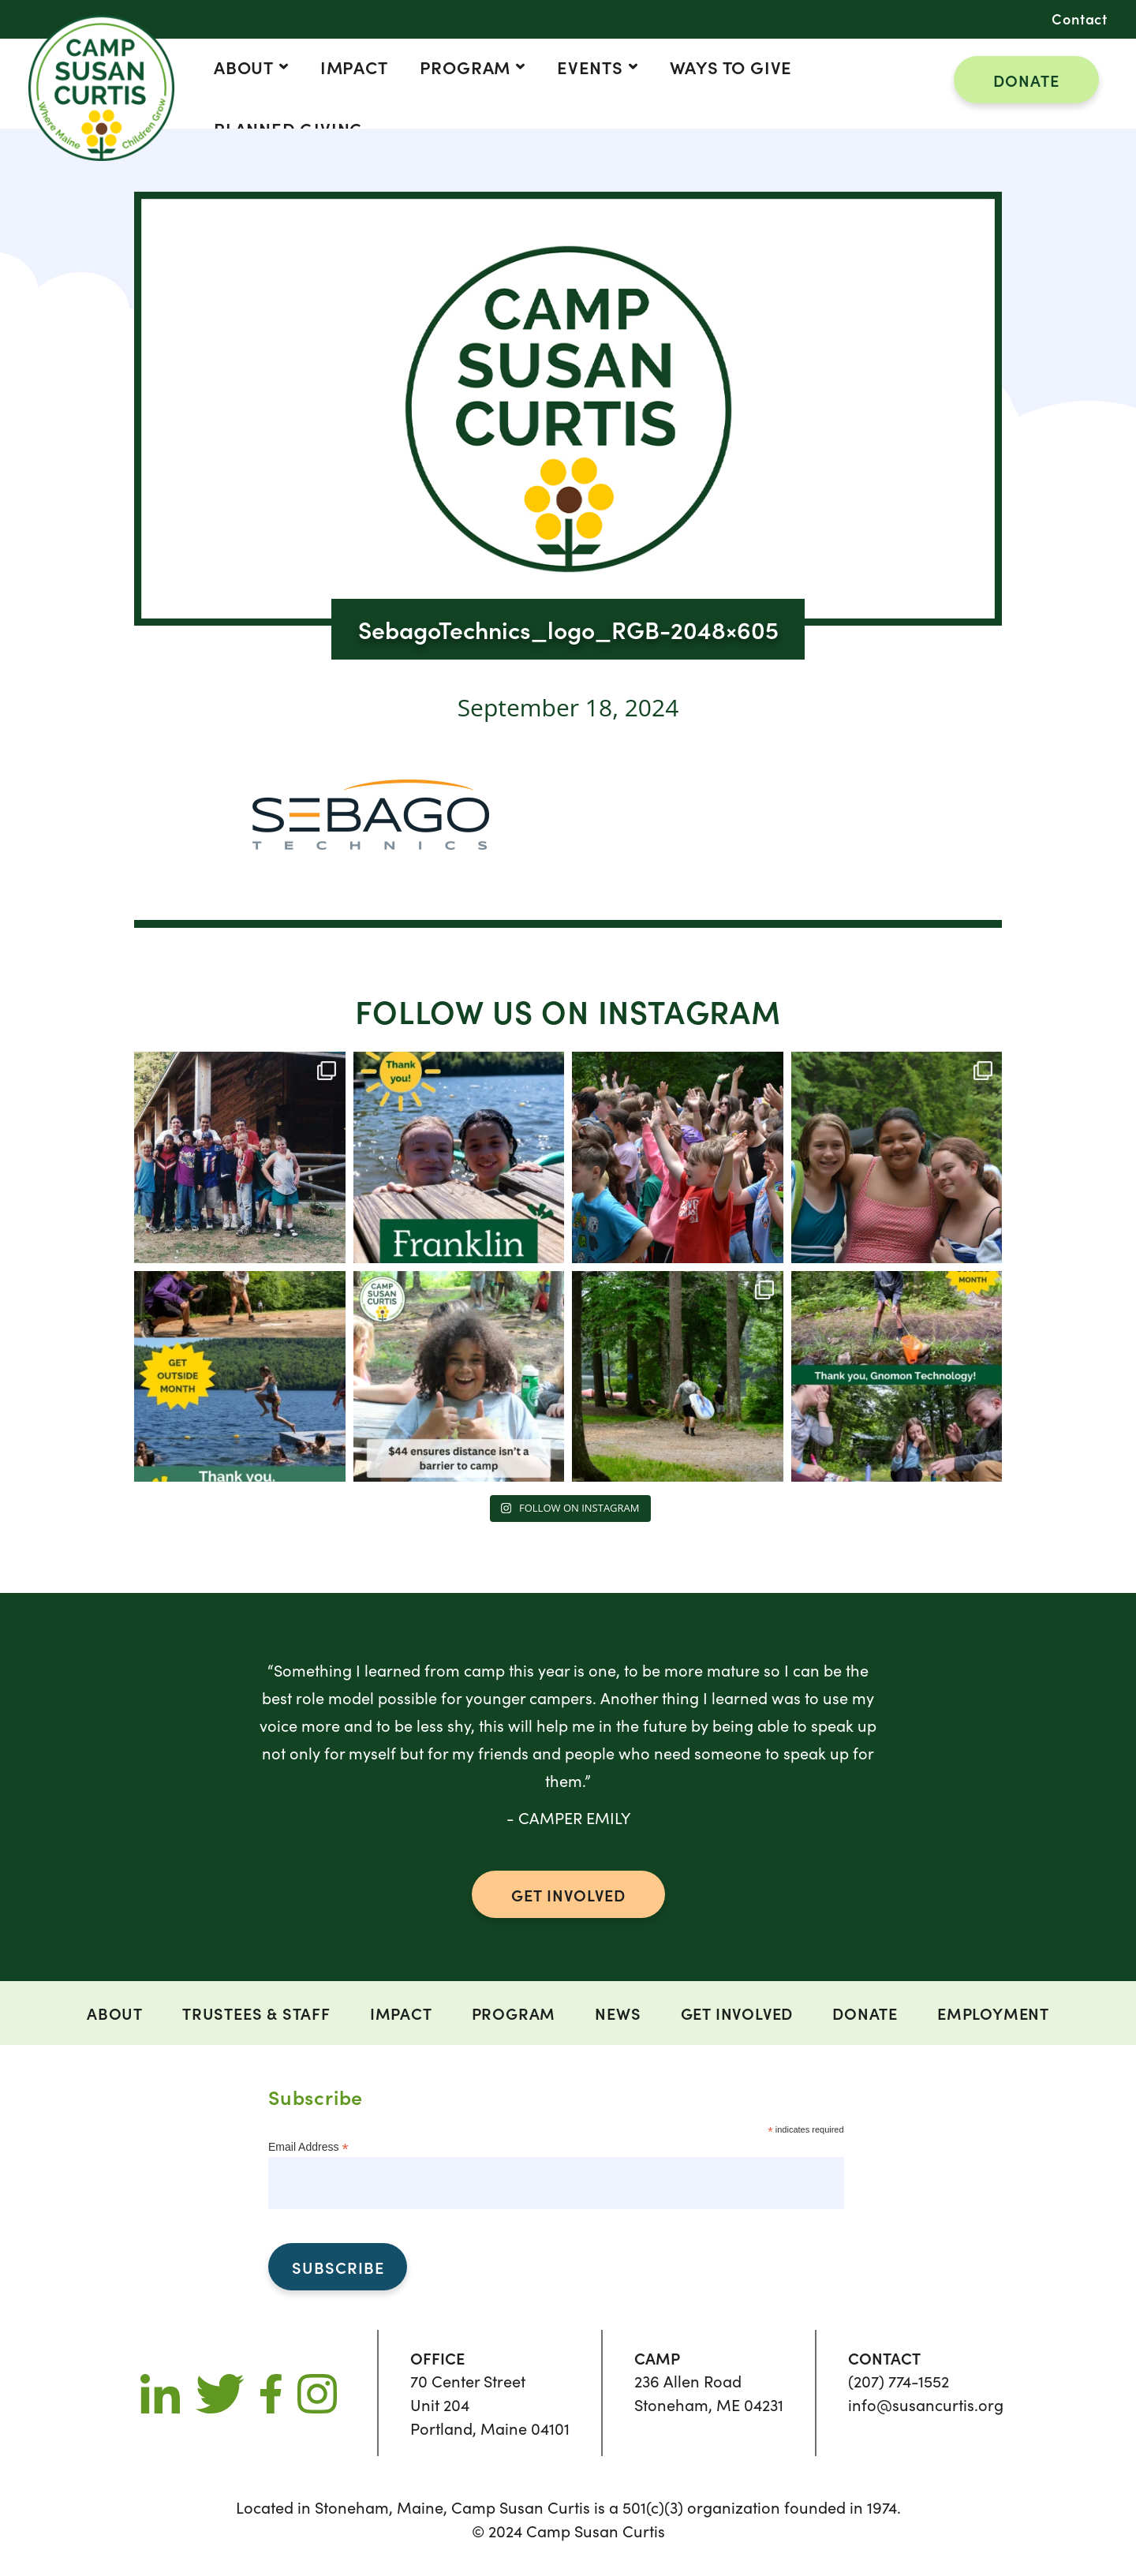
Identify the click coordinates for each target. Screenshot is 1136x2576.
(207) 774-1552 (898, 2380)
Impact (354, 67)
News (618, 2013)
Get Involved (737, 2013)
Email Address (308, 2147)
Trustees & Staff (256, 2013)
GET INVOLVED (568, 1894)
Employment (993, 2013)
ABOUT (244, 66)
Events (590, 66)
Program (465, 66)
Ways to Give (731, 67)
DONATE (1026, 80)
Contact (1080, 18)
